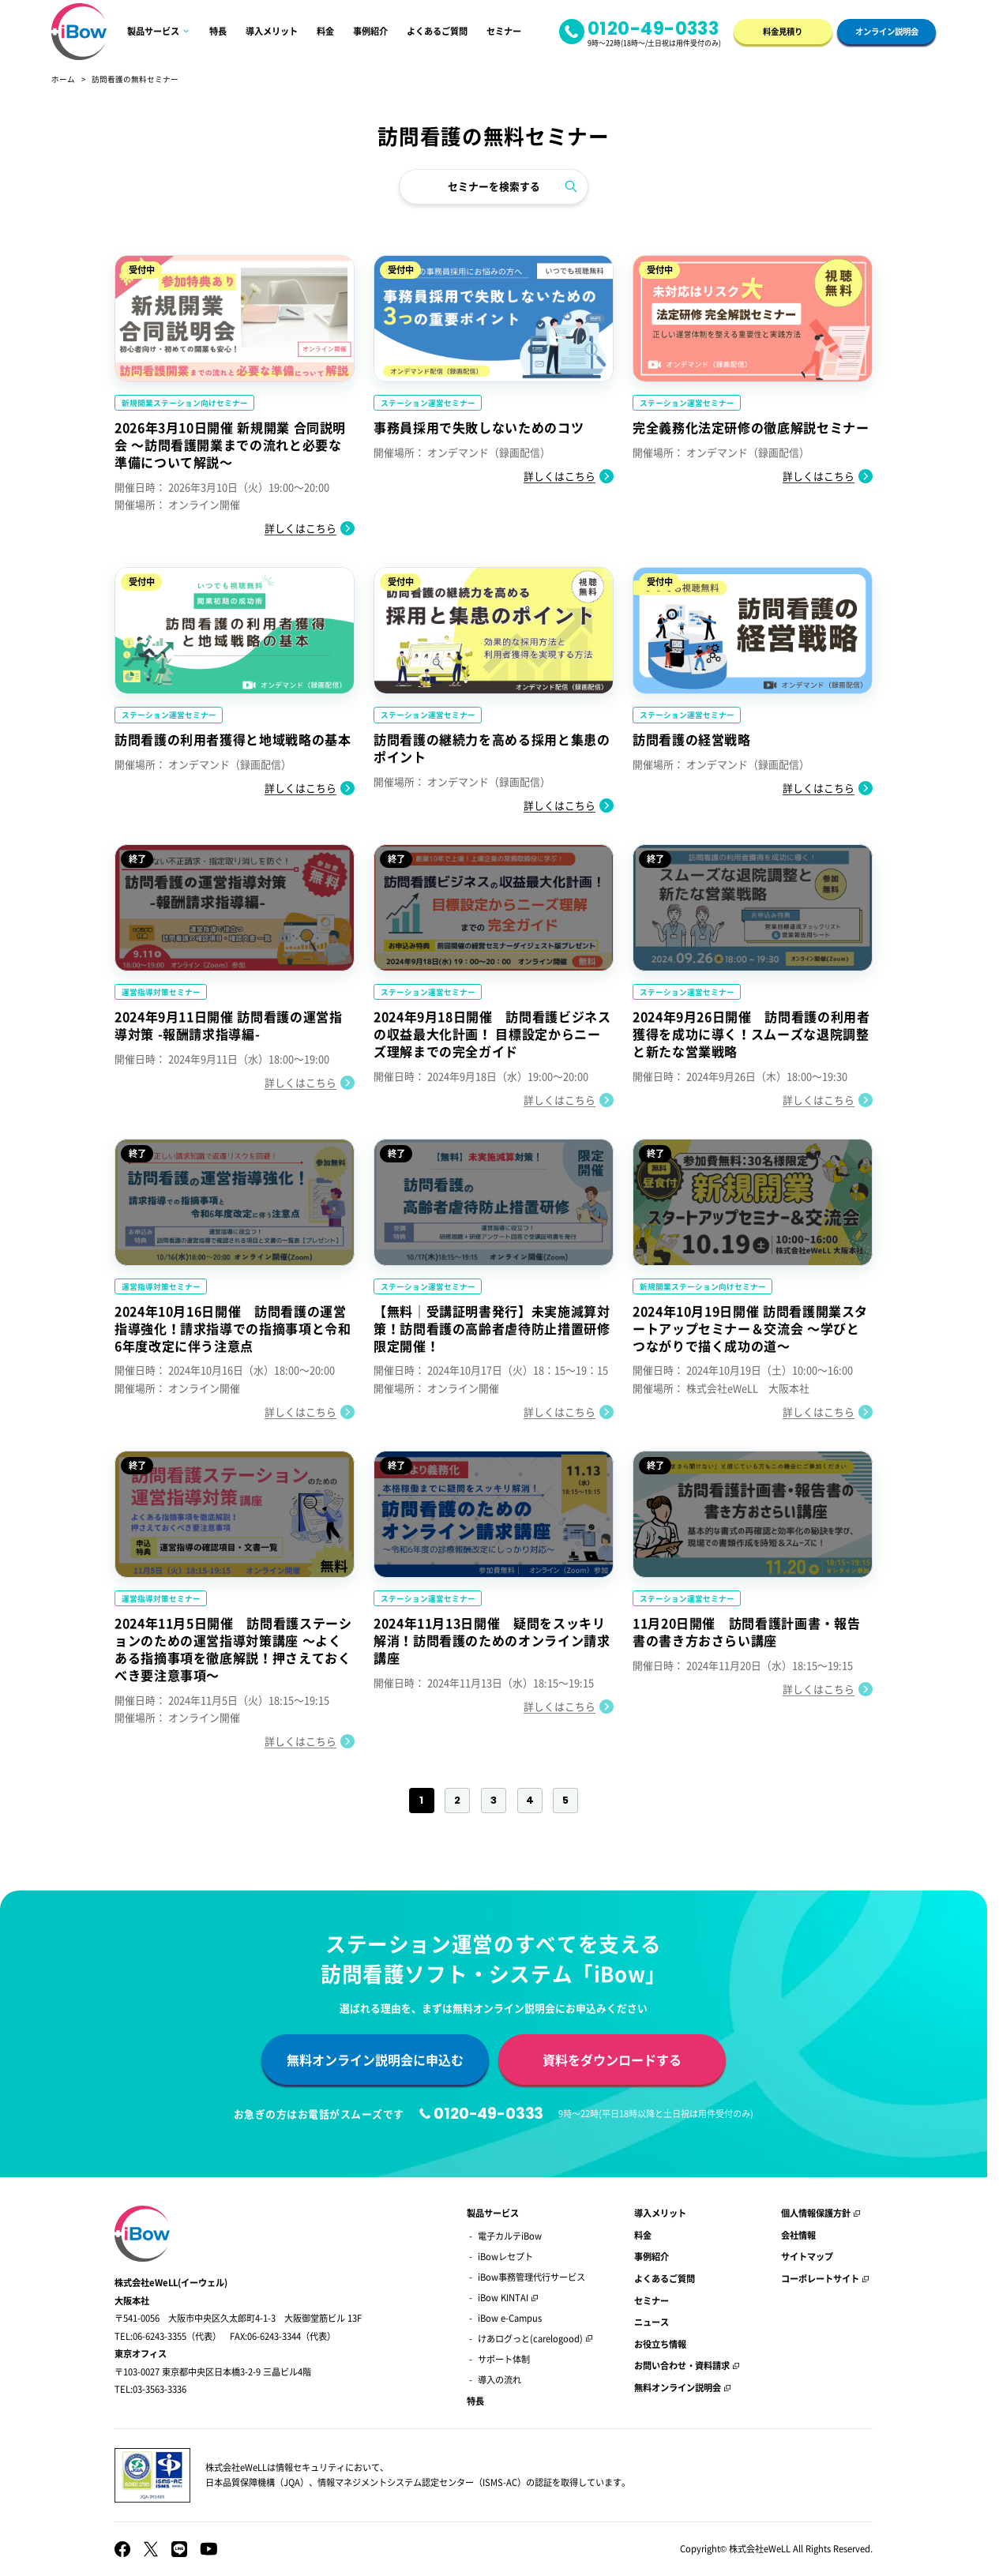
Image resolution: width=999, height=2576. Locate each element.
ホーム (63, 79)
